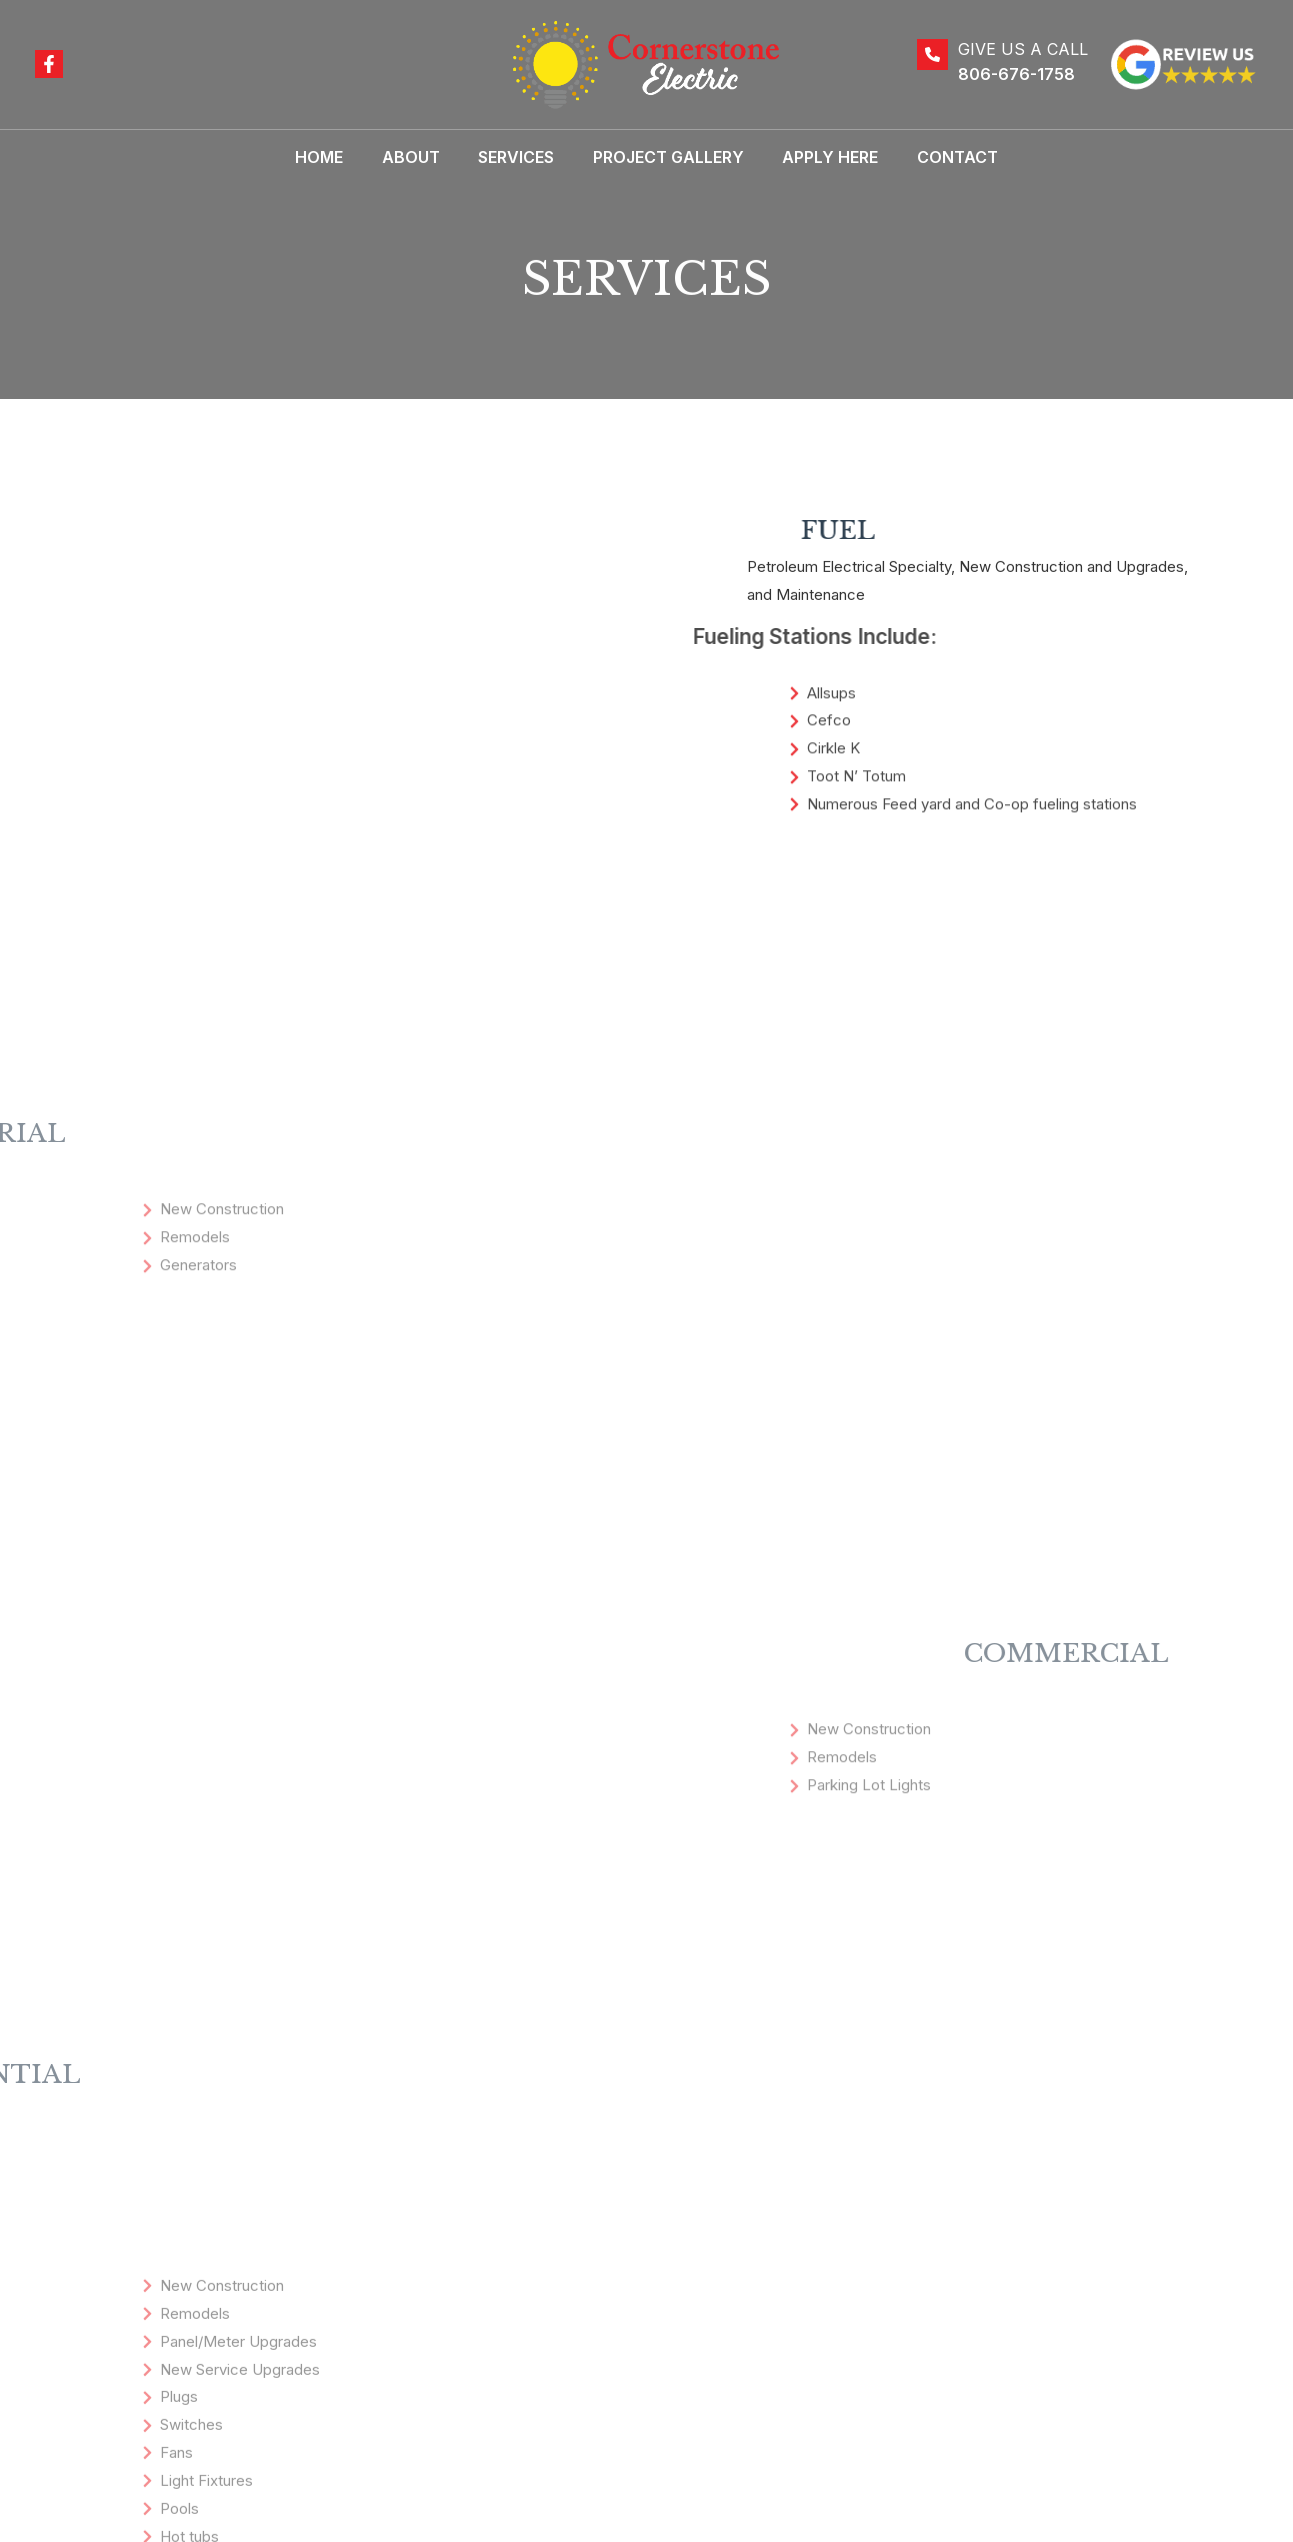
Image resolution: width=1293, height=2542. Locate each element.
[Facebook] (49, 64)
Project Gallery (665, 157)
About (421, 157)
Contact (941, 157)
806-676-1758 (1016, 74)
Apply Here (821, 157)
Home (336, 157)
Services (520, 157)
